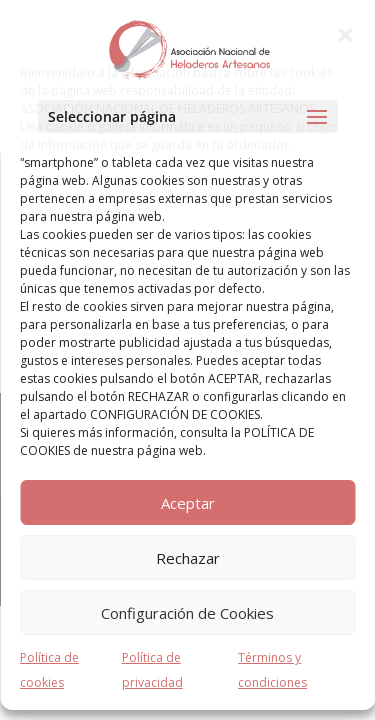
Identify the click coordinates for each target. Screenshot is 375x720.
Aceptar (188, 503)
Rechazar (188, 558)
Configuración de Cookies (187, 613)
